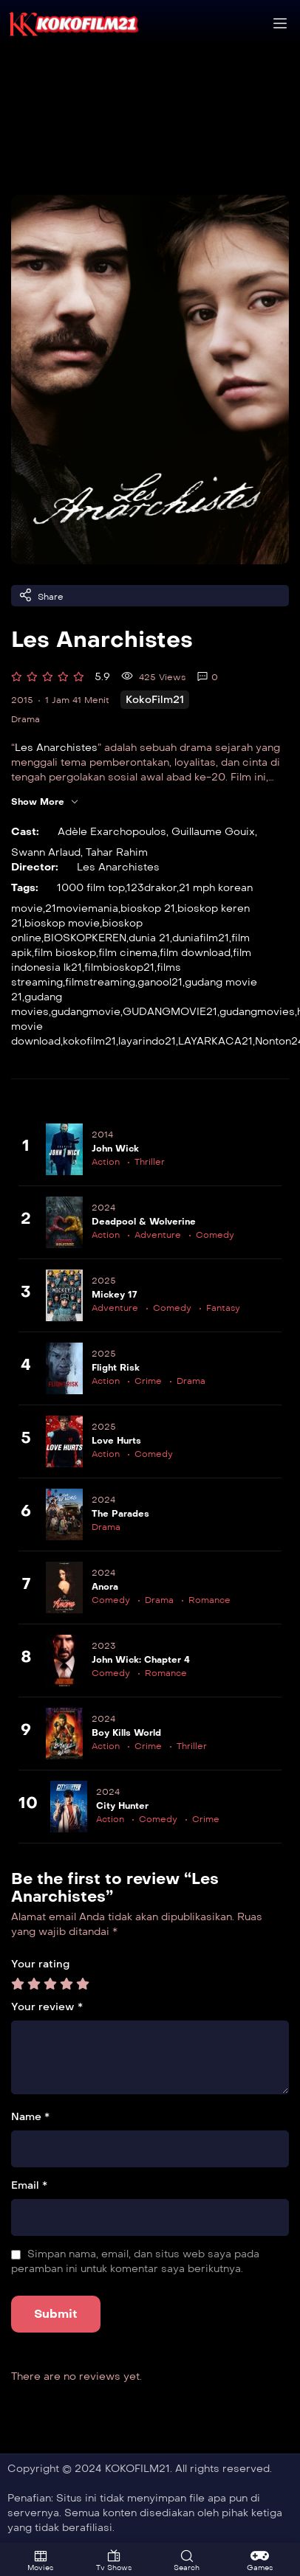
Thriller (149, 1162)
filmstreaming (100, 982)
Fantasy (223, 1308)
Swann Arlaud (46, 852)
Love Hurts (116, 1441)
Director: (34, 867)
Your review (47, 2007)
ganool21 (160, 982)
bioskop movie (62, 923)
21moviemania (81, 908)
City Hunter (122, 1806)
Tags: (24, 888)
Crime (148, 1381)
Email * (29, 2185)
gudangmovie (85, 1011)
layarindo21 (147, 1041)
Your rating (40, 1964)
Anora (105, 1587)
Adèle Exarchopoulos (112, 831)
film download (195, 952)
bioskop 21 (147, 908)
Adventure (157, 1235)
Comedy (215, 1235)
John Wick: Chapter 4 (141, 1660)
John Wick (115, 1148)
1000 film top (91, 888)
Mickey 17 (114, 1294)
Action (106, 1162)
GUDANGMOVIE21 (170, 1011)
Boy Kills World (126, 1733)
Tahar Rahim (117, 852)
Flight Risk (116, 1368)
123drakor (151, 888)
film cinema (127, 952)
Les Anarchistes (56, 747)
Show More (45, 802)
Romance (209, 1600)
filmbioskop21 (119, 967)
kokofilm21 (89, 1041)
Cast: (25, 831)
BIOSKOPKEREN (85, 938)
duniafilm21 (200, 938)
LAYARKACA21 (215, 1041)
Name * (30, 2117)
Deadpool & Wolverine (144, 1221)
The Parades (120, 1514)
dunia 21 (149, 938)
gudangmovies (257, 1011)
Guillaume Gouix (213, 831)
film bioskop (65, 952)
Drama (25, 719)
